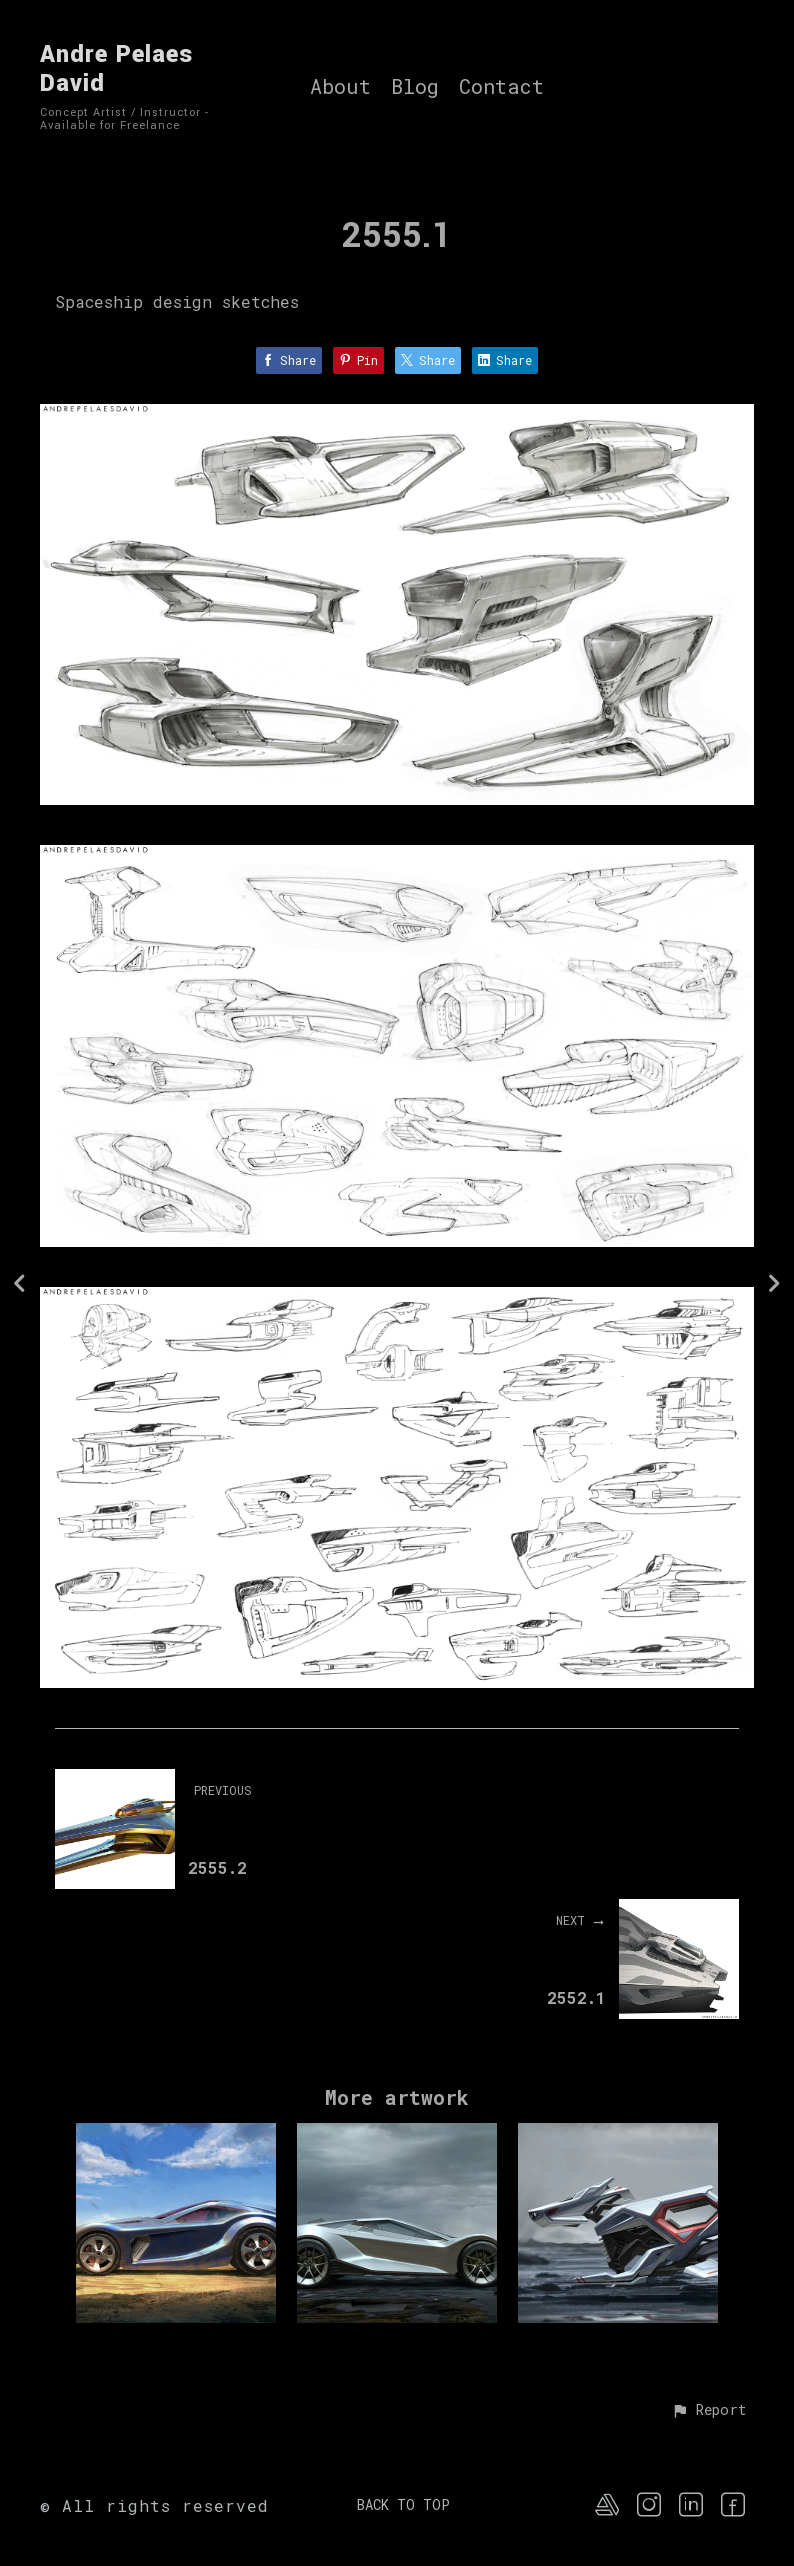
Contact (501, 87)
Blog (415, 87)
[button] (708, 2411)
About (340, 87)
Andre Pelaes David (116, 69)
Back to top (403, 2504)
